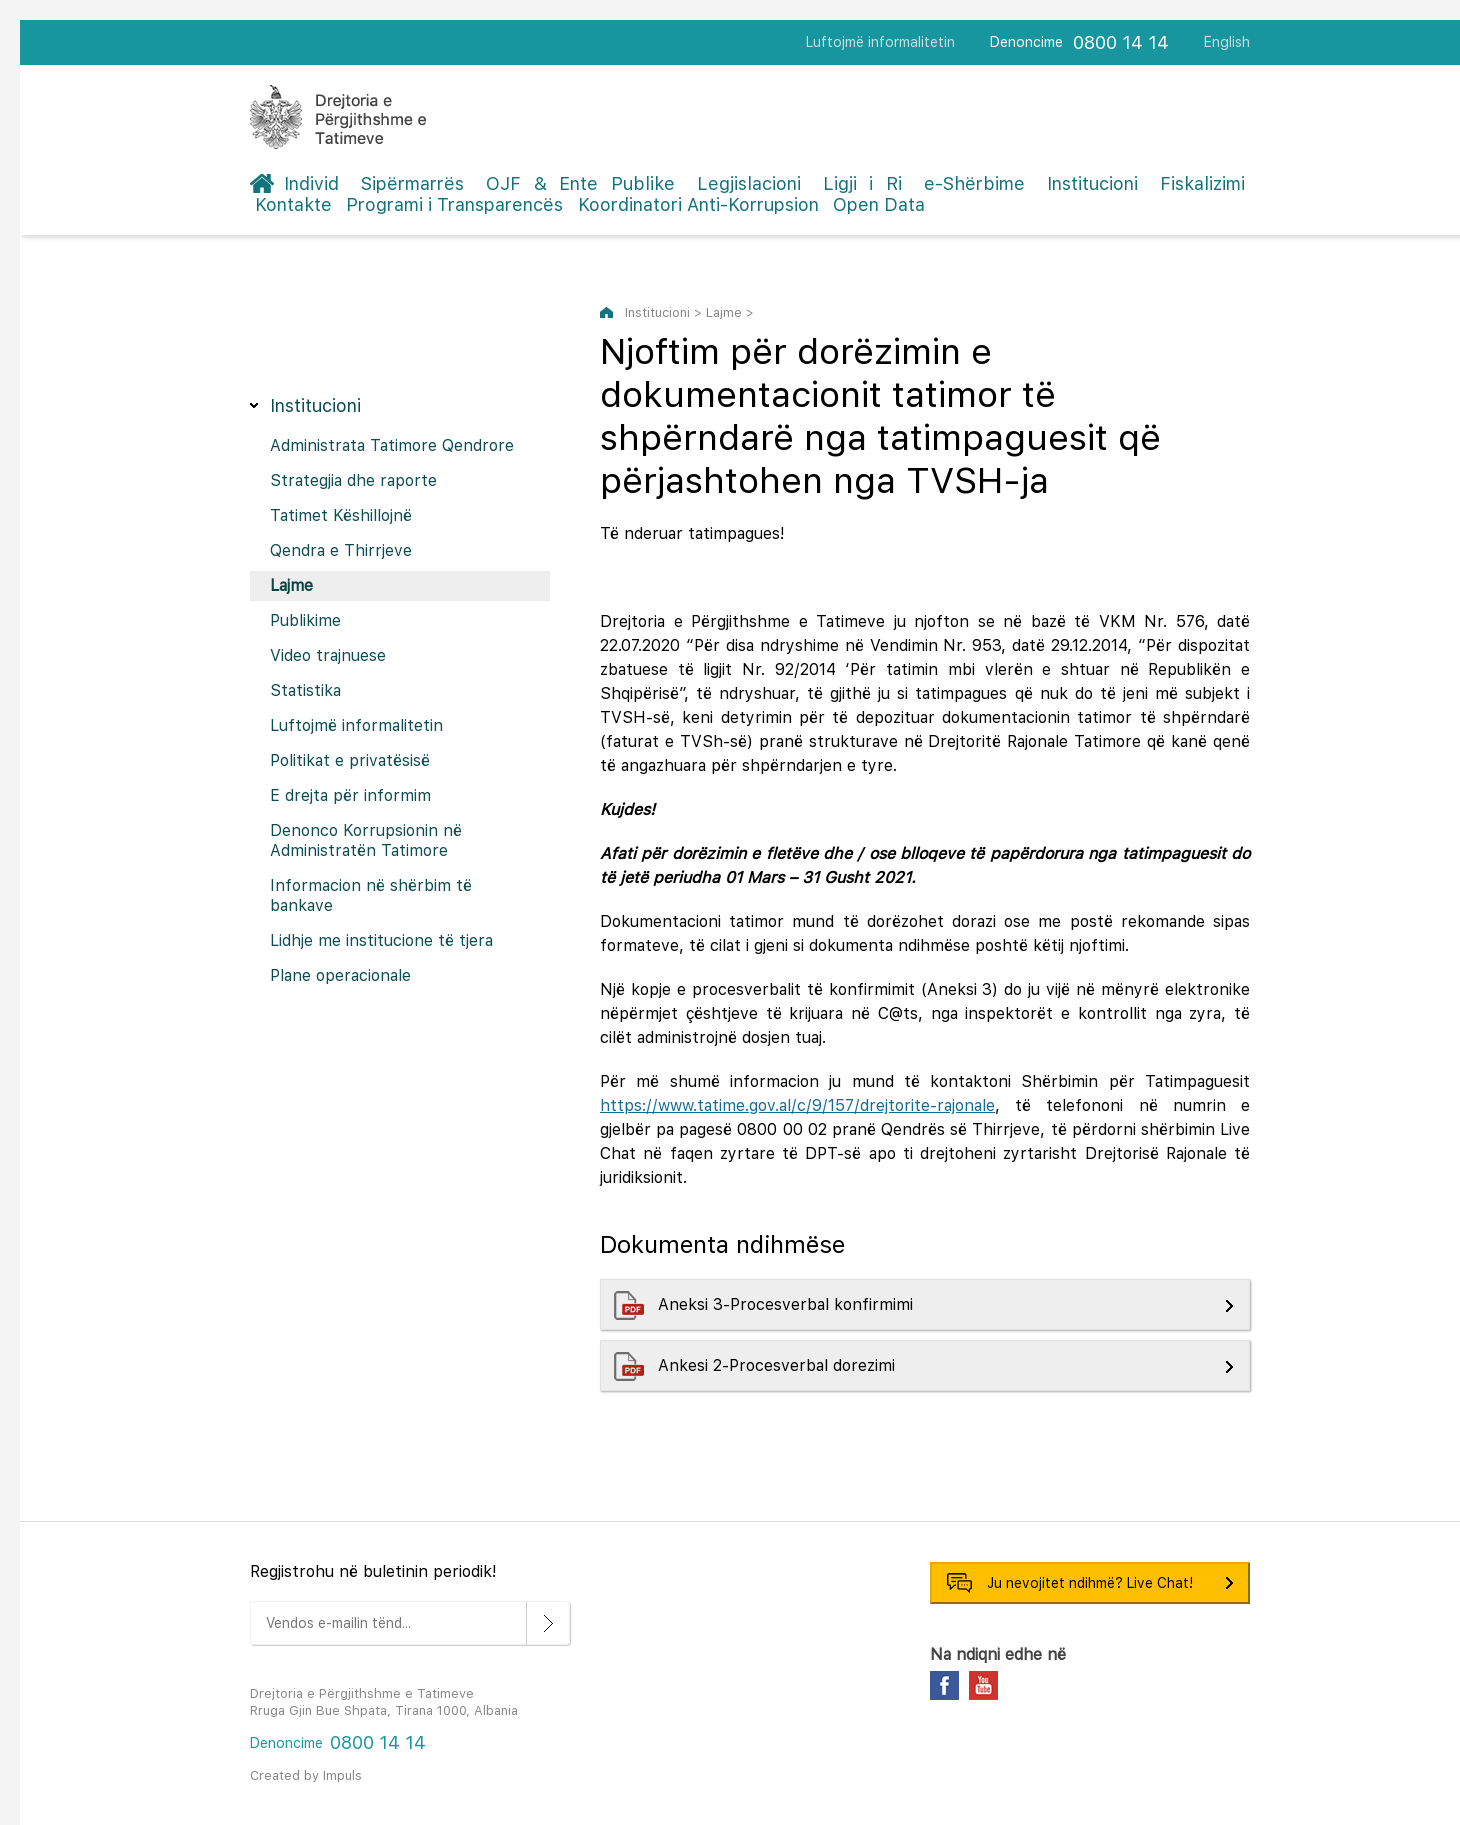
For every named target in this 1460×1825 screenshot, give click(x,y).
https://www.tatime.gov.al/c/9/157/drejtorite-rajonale (797, 1105)
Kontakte (293, 204)
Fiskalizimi (1202, 183)
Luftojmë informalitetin (880, 42)
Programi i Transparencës (454, 204)
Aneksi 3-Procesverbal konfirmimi (788, 1304)
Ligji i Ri (862, 183)
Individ (311, 183)
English (1227, 42)
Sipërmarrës (412, 183)
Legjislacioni (749, 183)
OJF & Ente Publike (580, 183)
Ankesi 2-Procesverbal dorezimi (779, 1365)
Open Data (879, 204)
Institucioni (1092, 183)
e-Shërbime (974, 183)
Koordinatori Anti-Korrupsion (698, 204)
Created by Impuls (306, 1775)
